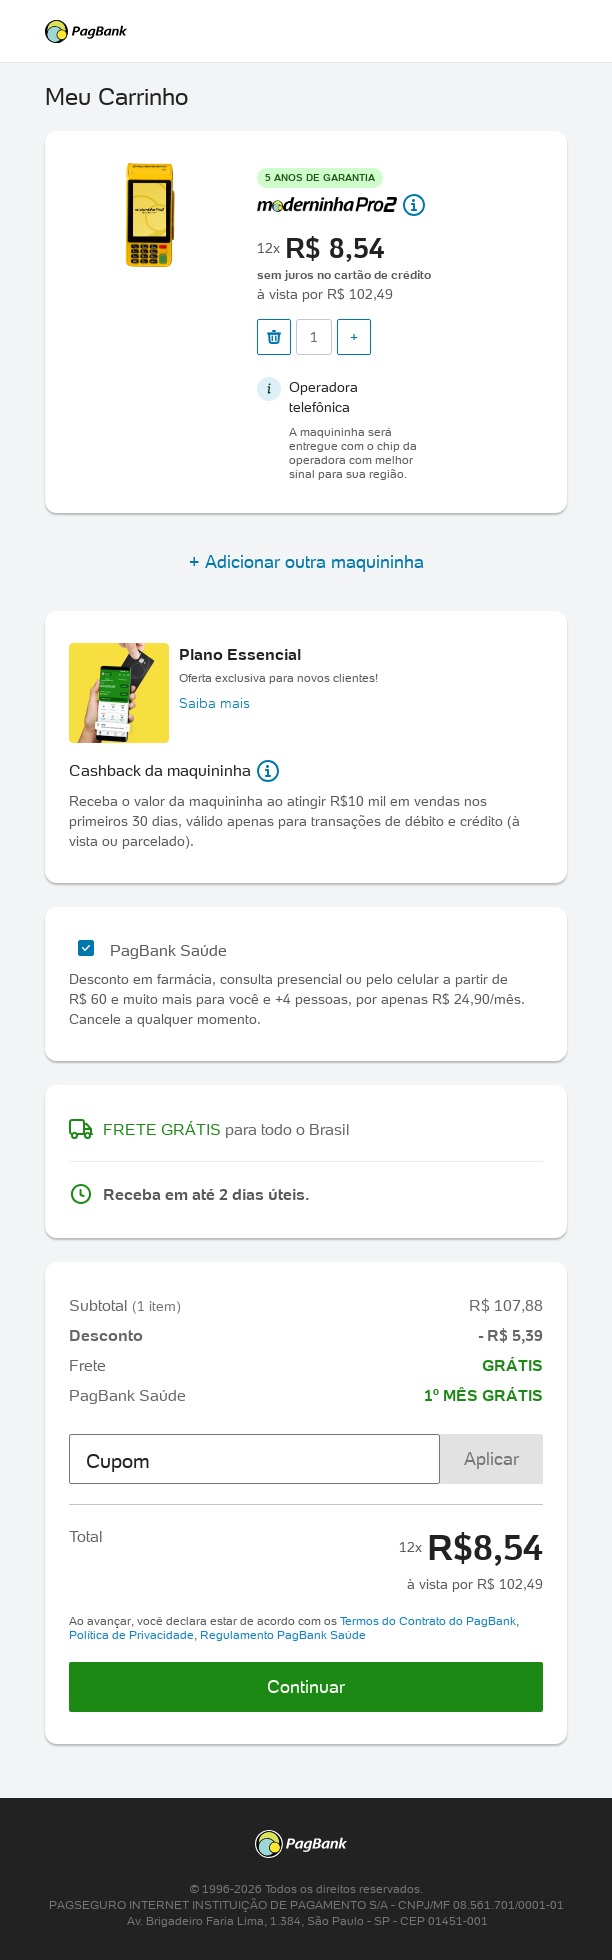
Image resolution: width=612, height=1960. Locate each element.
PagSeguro (306, 31)
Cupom (118, 1461)
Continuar (306, 1686)
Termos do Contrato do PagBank (428, 1620)
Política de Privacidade (131, 1634)
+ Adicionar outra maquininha (306, 561)
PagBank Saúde (168, 950)
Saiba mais (214, 703)
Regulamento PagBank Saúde (283, 1634)
